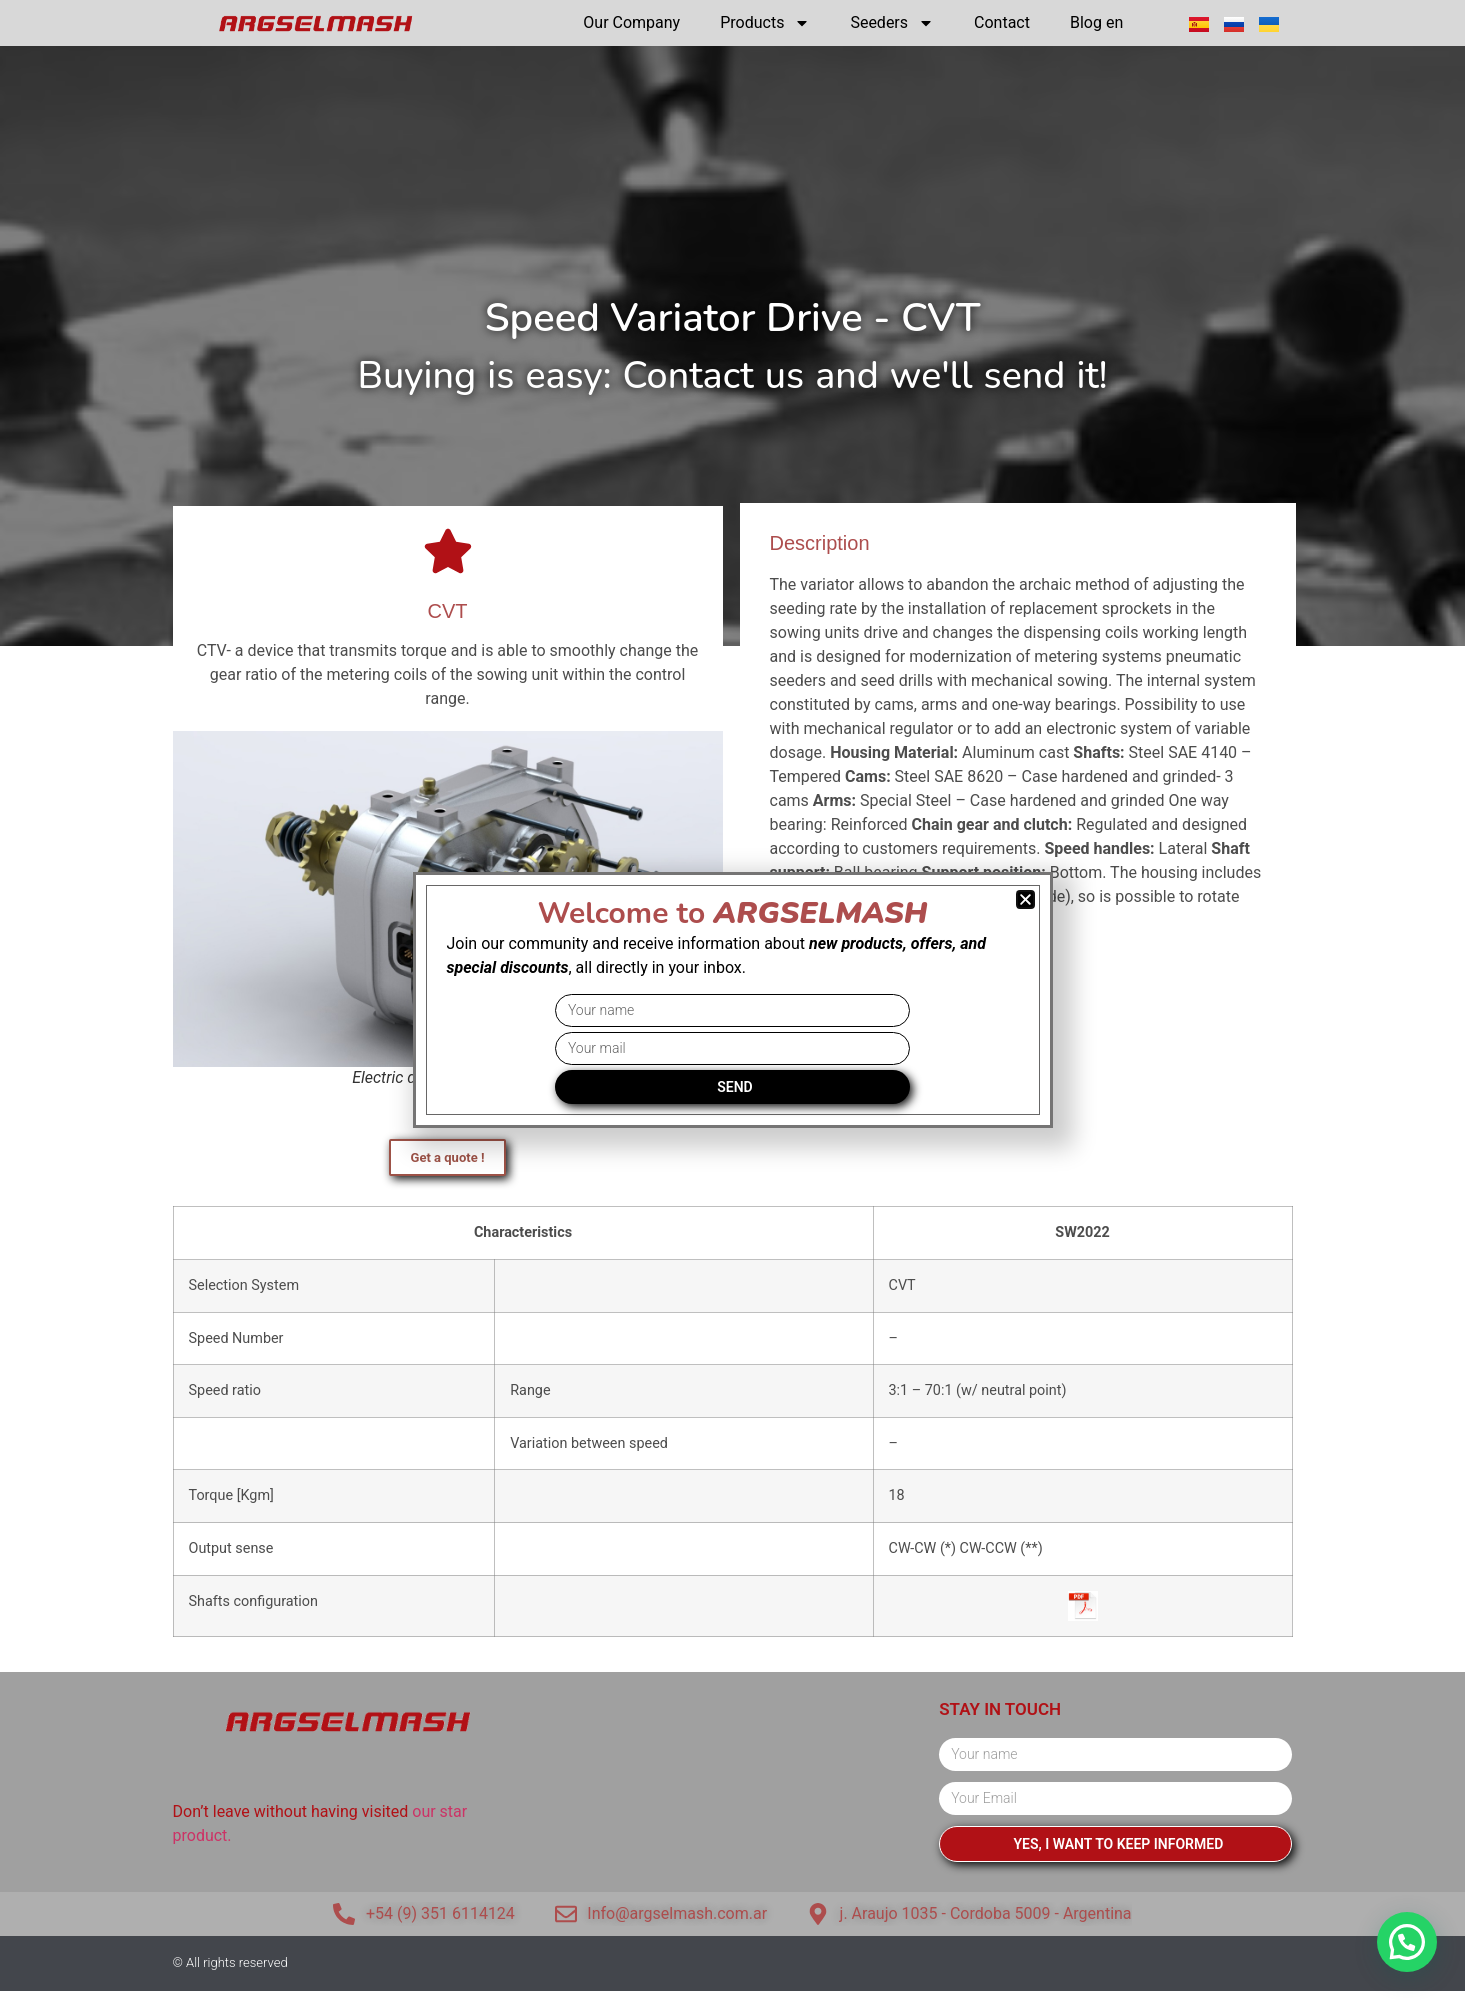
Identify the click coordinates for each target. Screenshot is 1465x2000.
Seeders (892, 23)
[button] (1407, 1942)
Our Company (631, 22)
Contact (1002, 22)
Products (765, 23)
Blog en (1096, 22)
